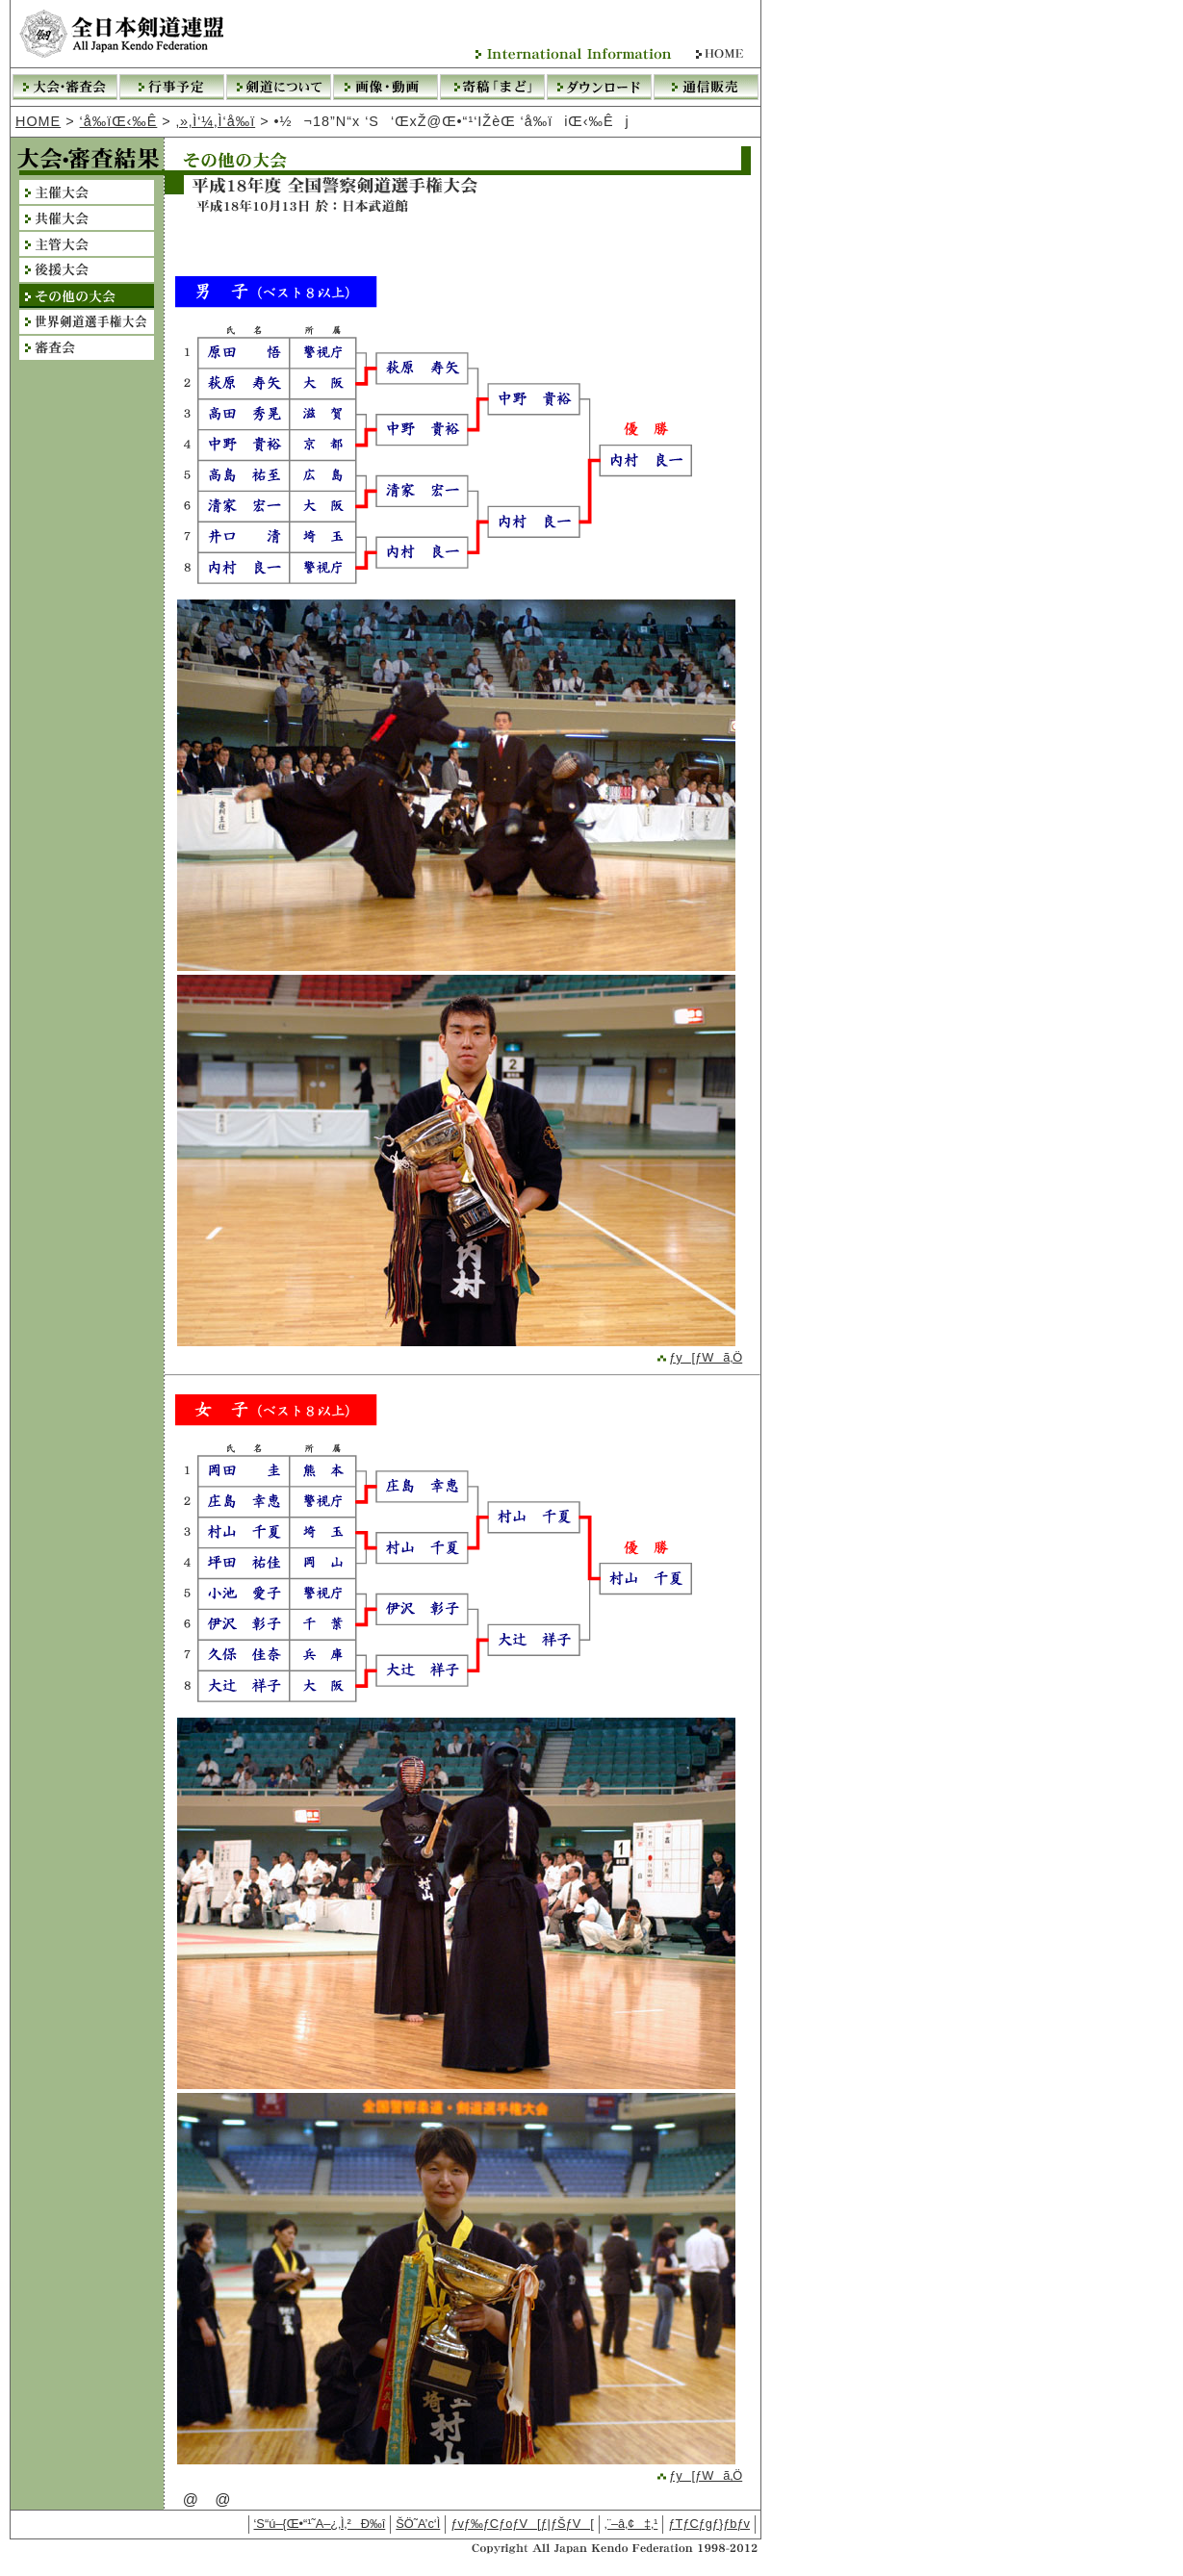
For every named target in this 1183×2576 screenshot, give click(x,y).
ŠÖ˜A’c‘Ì (418, 2523)
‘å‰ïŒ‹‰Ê (119, 121)
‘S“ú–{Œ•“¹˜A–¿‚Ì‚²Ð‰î (320, 2523)
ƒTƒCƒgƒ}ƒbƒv (709, 2523)
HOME (38, 121)
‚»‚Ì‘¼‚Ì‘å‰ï (215, 121)
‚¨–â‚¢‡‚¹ (631, 2523)
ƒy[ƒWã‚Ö (698, 1357)
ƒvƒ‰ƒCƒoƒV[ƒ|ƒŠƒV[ (522, 2523)
